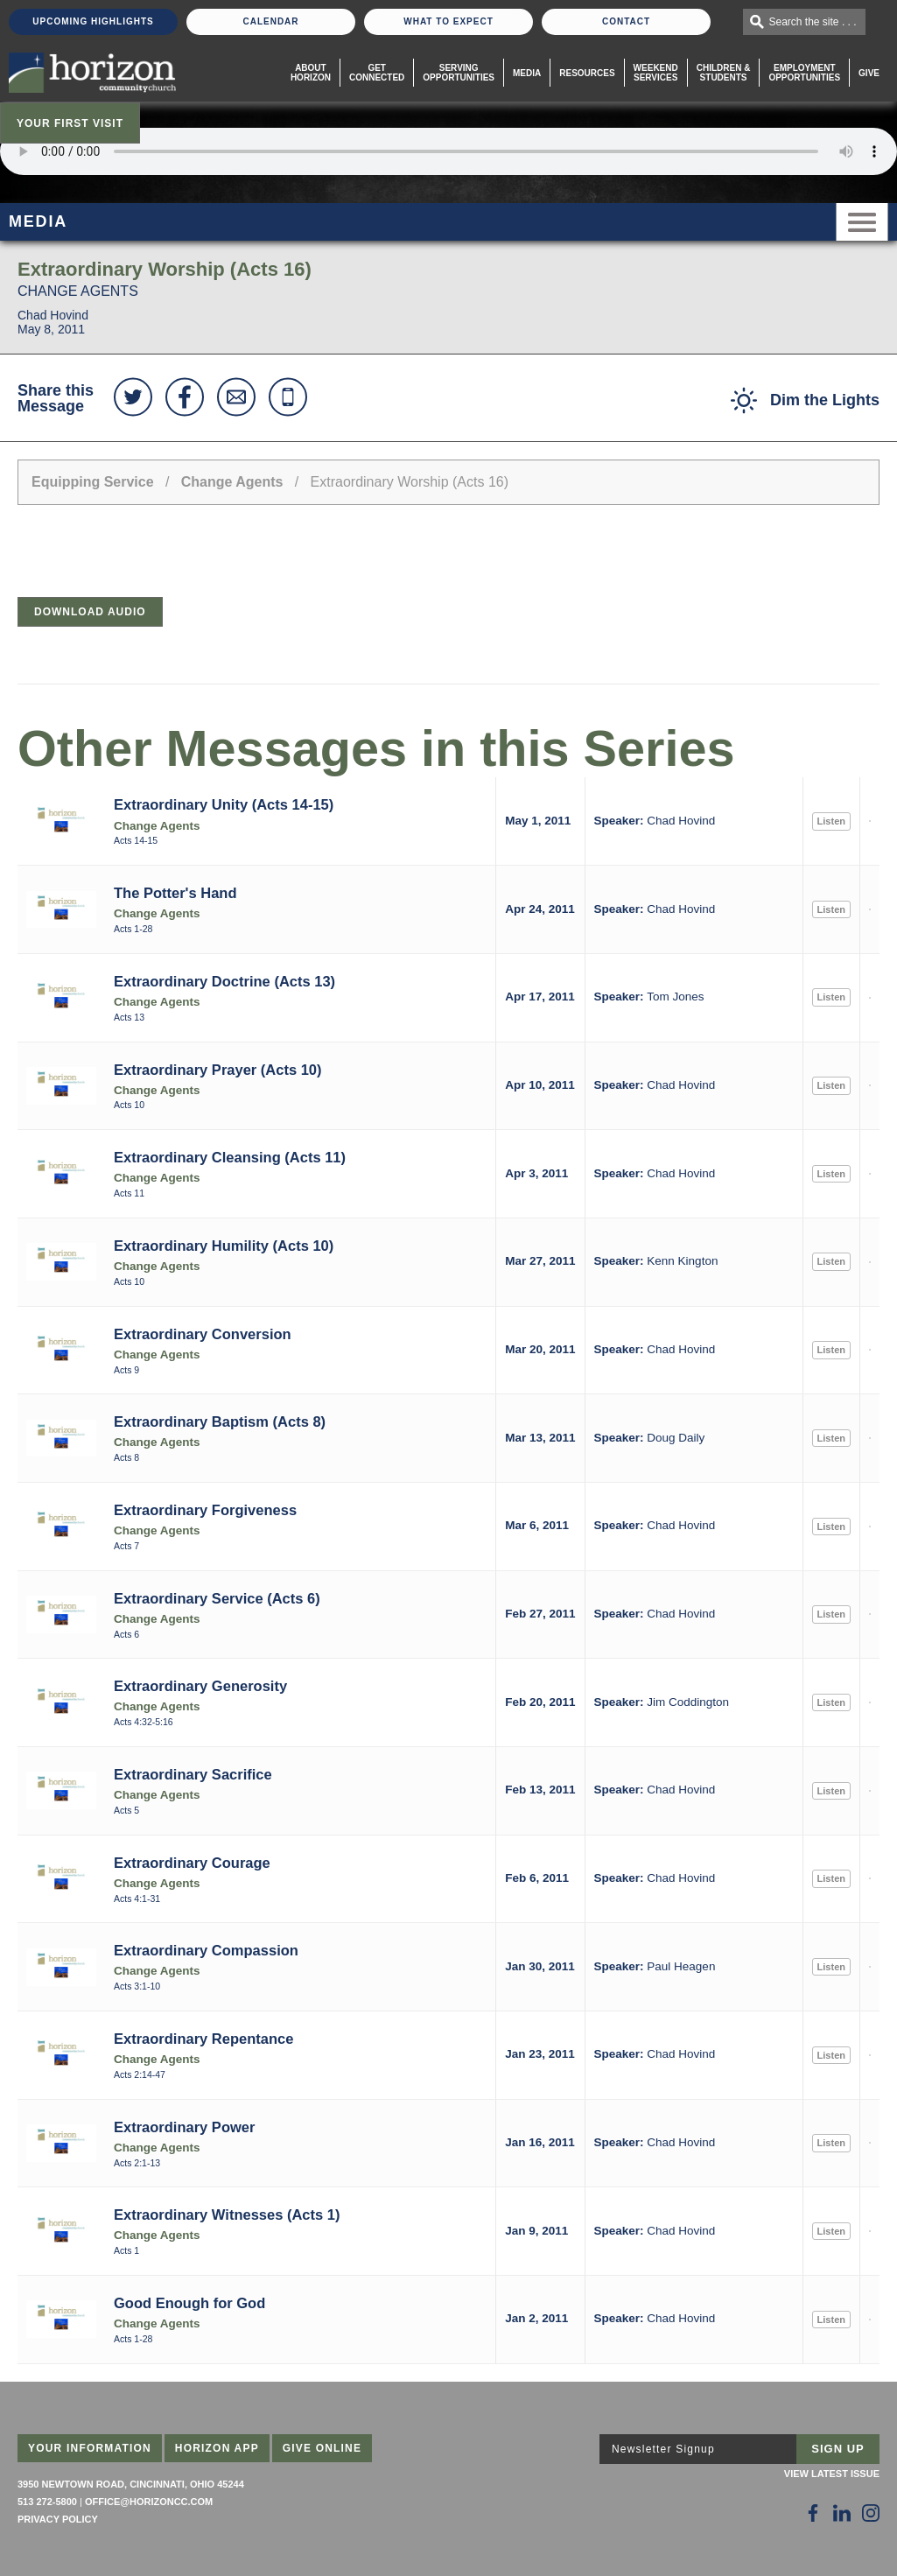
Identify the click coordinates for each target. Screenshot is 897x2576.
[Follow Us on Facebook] (813, 2513)
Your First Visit (70, 123)
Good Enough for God (189, 2303)
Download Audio (90, 612)
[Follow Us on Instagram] (870, 2513)
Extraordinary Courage (192, 1863)
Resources (586, 73)
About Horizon (311, 72)
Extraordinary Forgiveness (205, 1510)
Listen (831, 821)
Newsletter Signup (663, 2449)
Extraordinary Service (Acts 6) (217, 1598)
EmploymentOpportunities (804, 72)
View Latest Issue (831, 2473)
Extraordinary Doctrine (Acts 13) (224, 981)
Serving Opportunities (458, 72)
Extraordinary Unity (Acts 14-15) (223, 804)
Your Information (89, 2448)
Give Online (322, 2448)
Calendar (270, 21)
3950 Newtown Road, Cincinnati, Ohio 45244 (131, 2484)
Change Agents (232, 481)
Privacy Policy (58, 2519)
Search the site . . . (813, 22)
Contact (626, 21)
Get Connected (376, 72)
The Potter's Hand (175, 893)
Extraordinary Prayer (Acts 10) (218, 1069)
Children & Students (724, 72)
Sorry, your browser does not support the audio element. (448, 151)
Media (527, 73)
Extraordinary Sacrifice (193, 1774)
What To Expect (448, 21)
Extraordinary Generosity (200, 1686)
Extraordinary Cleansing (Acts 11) (230, 1157)
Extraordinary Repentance (203, 2038)
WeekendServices (656, 72)
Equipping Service (93, 481)
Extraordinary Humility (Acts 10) (223, 1245)
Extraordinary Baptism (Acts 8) (220, 1421)
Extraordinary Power (184, 2127)
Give (868, 73)
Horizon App (217, 2448)
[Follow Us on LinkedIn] (842, 2513)
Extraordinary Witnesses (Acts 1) (227, 2214)
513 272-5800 (47, 2501)
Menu (862, 222)
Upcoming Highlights (92, 21)
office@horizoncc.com (149, 2501)
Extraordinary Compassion (206, 1950)
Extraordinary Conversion (202, 1334)
